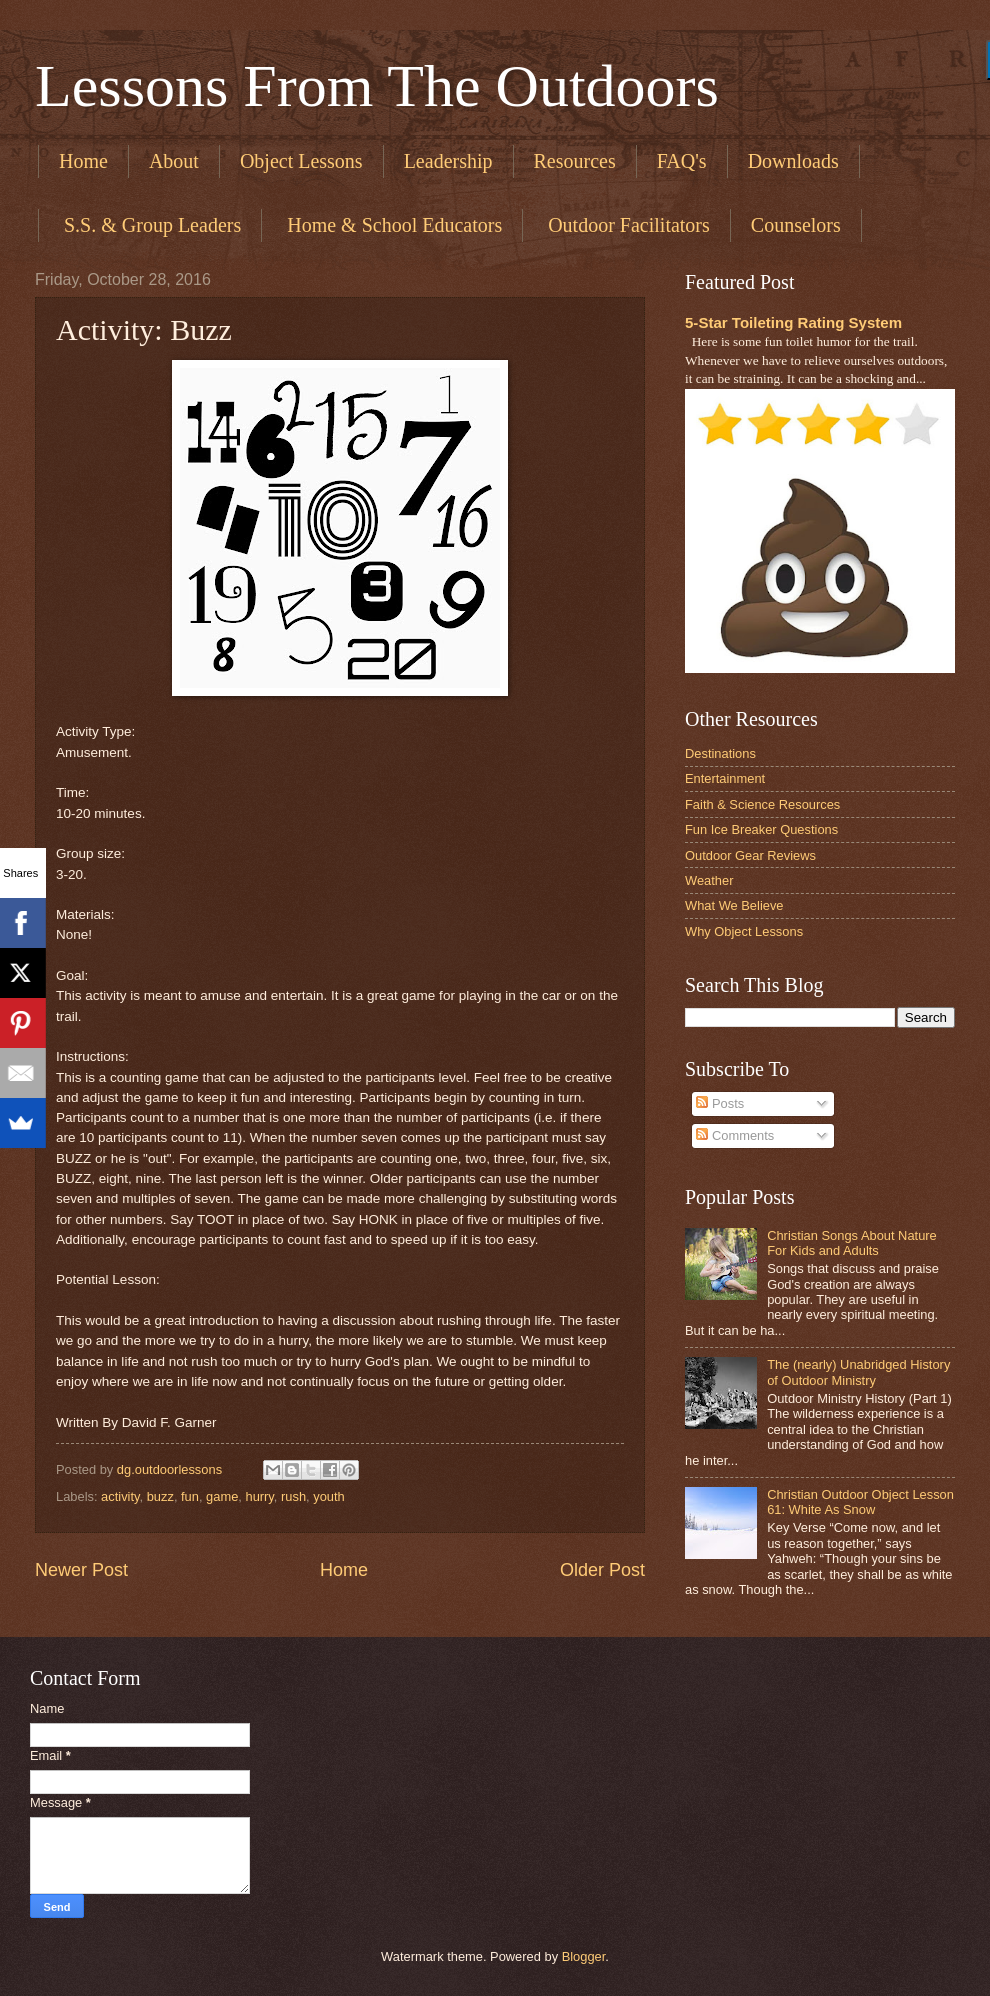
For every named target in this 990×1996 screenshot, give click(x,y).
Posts (720, 1103)
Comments (735, 1135)
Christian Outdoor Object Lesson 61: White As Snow (860, 1502)
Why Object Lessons (744, 931)
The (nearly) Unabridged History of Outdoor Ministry (858, 1372)
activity (120, 1496)
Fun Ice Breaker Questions (761, 829)
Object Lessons (301, 161)
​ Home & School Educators (392, 225)
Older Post (602, 1570)
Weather (709, 880)
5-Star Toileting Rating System (793, 322)
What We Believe (734, 905)
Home (83, 161)
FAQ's (682, 161)
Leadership (448, 161)
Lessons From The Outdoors (377, 86)
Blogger (584, 1956)
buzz (160, 1496)
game (222, 1496)
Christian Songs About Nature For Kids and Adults (852, 1243)
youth (329, 1496)
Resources (575, 161)
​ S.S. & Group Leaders (150, 225)
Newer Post (81, 1570)
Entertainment (725, 778)
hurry (259, 1496)
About (174, 161)
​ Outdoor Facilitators (626, 225)
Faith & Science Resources (762, 804)
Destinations (720, 753)
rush (293, 1496)
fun (190, 1496)
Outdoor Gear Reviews (750, 855)
